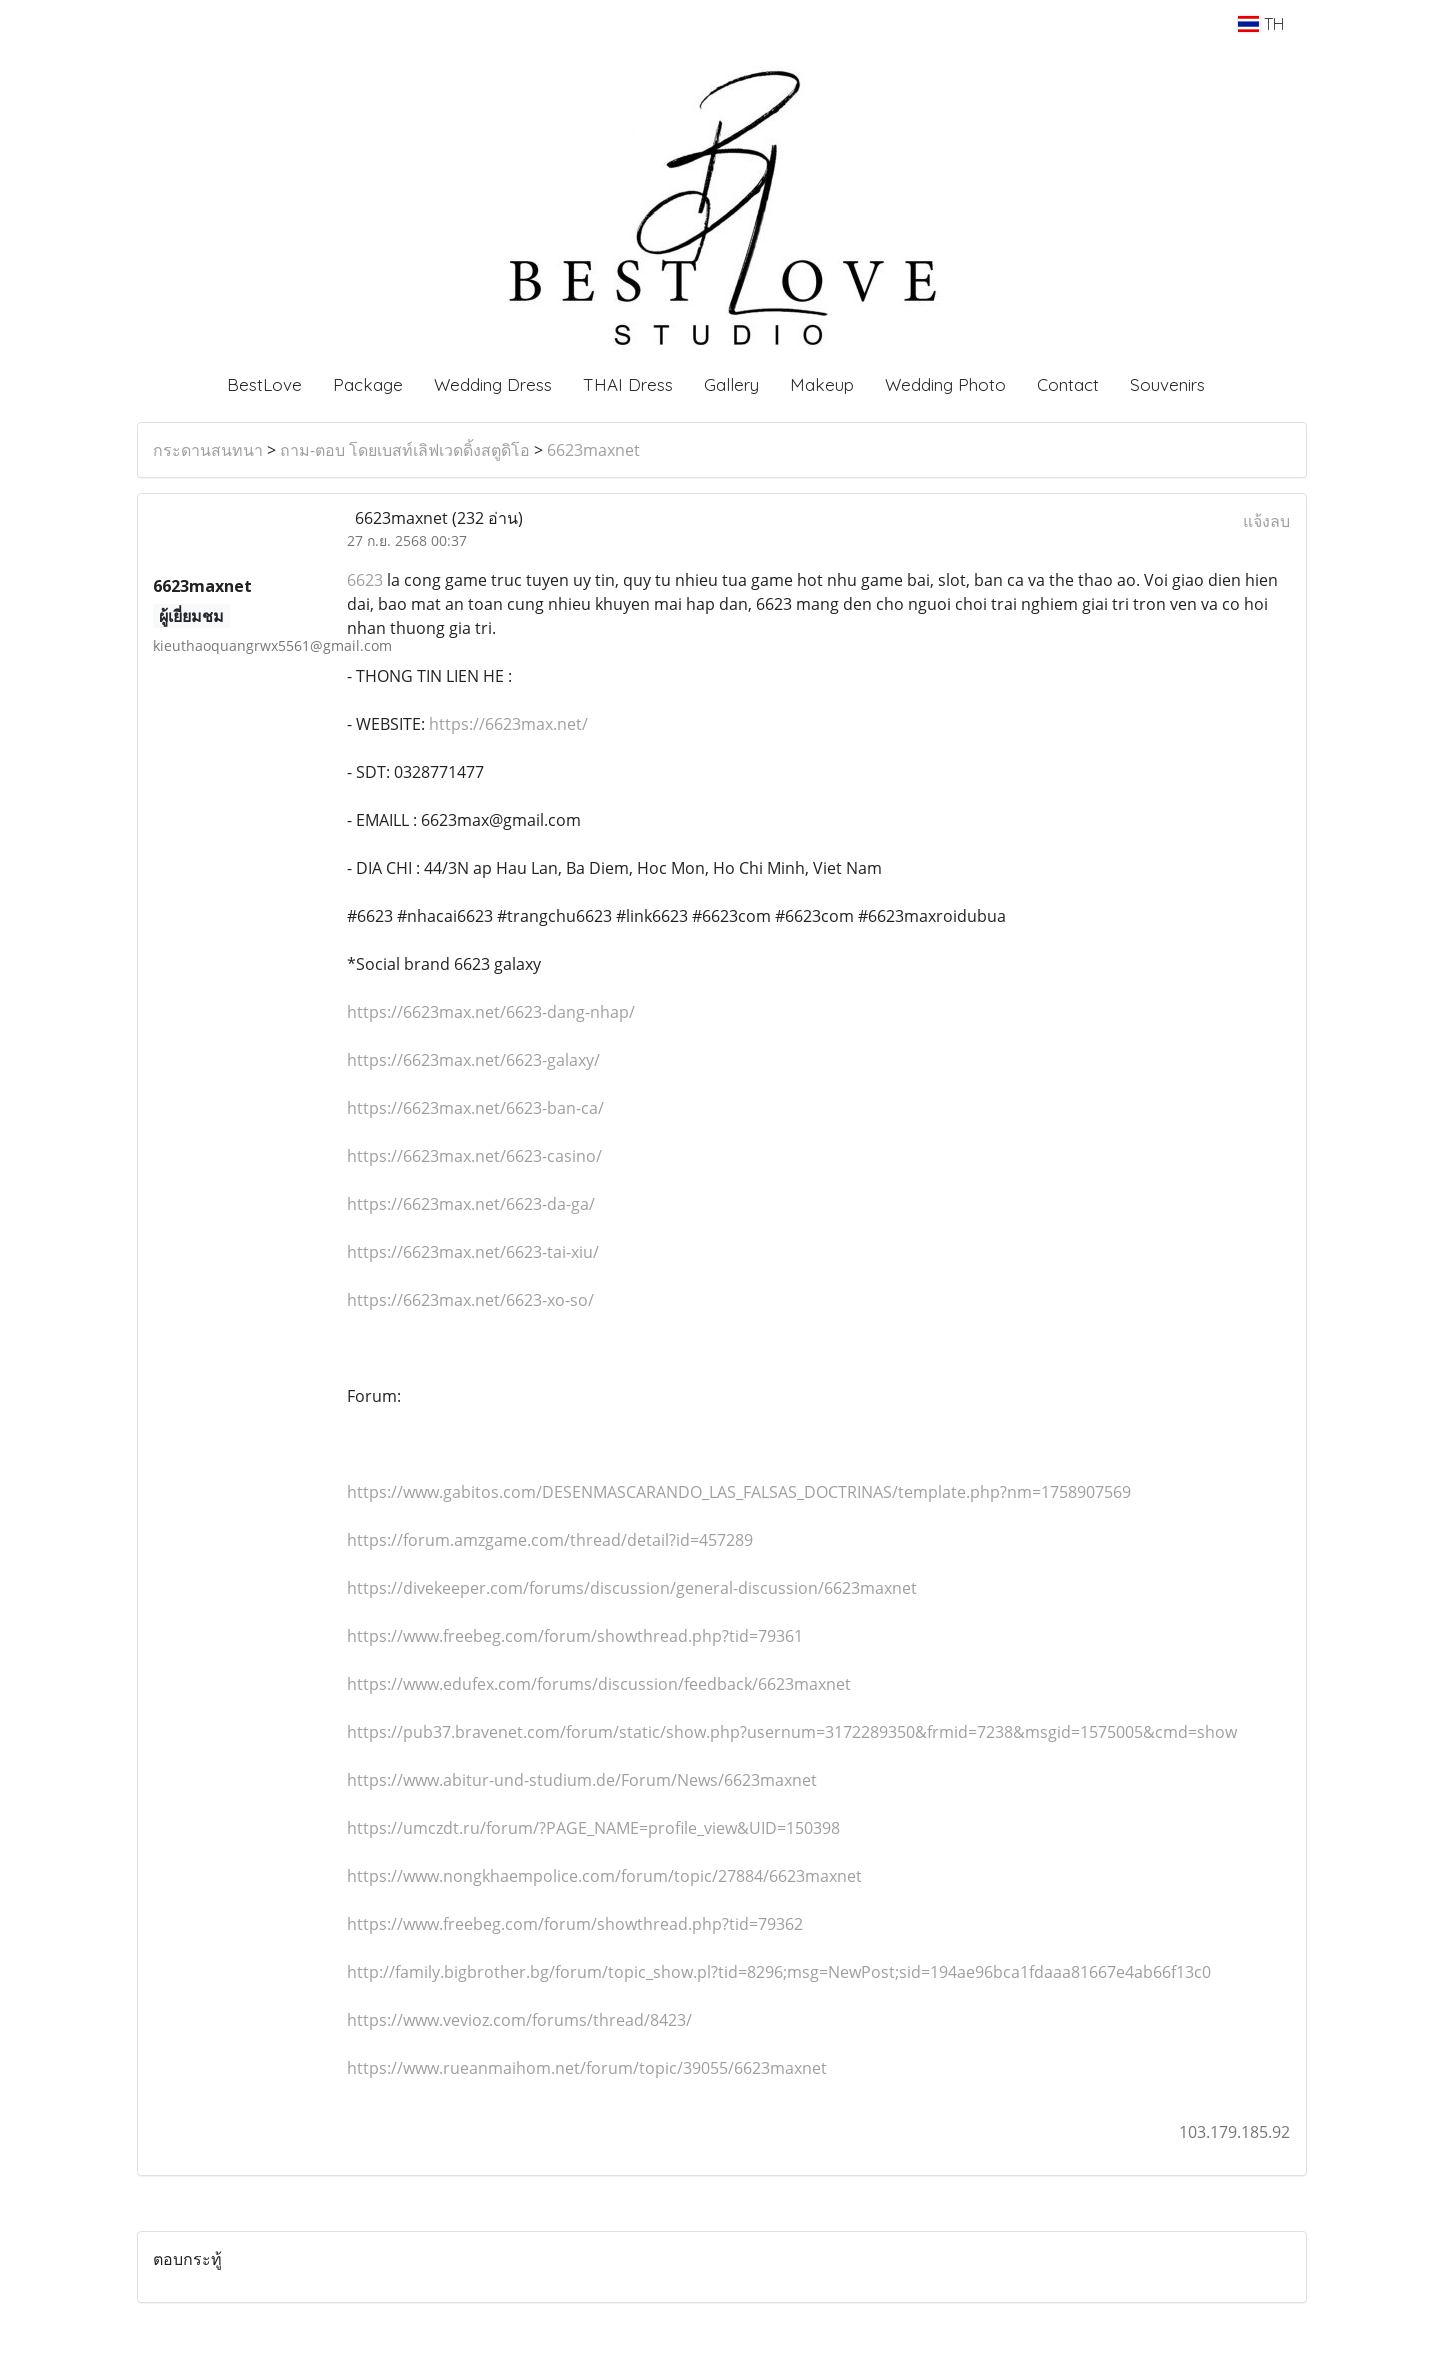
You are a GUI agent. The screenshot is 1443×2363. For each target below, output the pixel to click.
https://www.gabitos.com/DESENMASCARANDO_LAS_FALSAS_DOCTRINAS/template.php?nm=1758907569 (739, 1492)
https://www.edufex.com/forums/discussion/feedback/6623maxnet (599, 1684)
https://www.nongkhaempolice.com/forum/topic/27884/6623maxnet (604, 1876)
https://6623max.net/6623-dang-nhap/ (491, 1012)
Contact (1068, 384)
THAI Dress (628, 384)
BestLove (264, 384)
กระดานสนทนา (208, 450)
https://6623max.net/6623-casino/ (474, 1156)
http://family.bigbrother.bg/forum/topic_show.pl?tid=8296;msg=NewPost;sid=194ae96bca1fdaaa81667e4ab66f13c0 (779, 1972)
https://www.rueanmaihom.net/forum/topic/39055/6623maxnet (587, 2068)
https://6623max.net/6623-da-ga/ (471, 1204)
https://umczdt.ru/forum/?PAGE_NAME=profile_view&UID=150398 (593, 1828)
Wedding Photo (945, 384)
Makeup (822, 384)
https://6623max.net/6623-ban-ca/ (475, 1108)
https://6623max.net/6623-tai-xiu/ (473, 1252)
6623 (365, 580)
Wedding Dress (493, 384)
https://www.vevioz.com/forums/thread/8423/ (519, 2020)
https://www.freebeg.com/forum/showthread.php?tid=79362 (575, 1924)
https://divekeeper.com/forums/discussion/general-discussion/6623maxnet (632, 1588)
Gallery (731, 384)
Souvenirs (1167, 384)
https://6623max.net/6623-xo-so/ (470, 1300)
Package (368, 384)
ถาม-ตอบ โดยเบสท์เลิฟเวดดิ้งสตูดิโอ (405, 450)
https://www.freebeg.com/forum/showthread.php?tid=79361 (575, 1636)
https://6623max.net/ (506, 724)
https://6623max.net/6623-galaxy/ (473, 1060)
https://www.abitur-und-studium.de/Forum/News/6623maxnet (582, 1780)
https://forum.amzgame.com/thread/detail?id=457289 (550, 1540)
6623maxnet (593, 450)
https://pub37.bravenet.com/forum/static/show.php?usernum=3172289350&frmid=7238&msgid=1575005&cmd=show (792, 1732)
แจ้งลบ (1266, 521)
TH (1260, 24)
